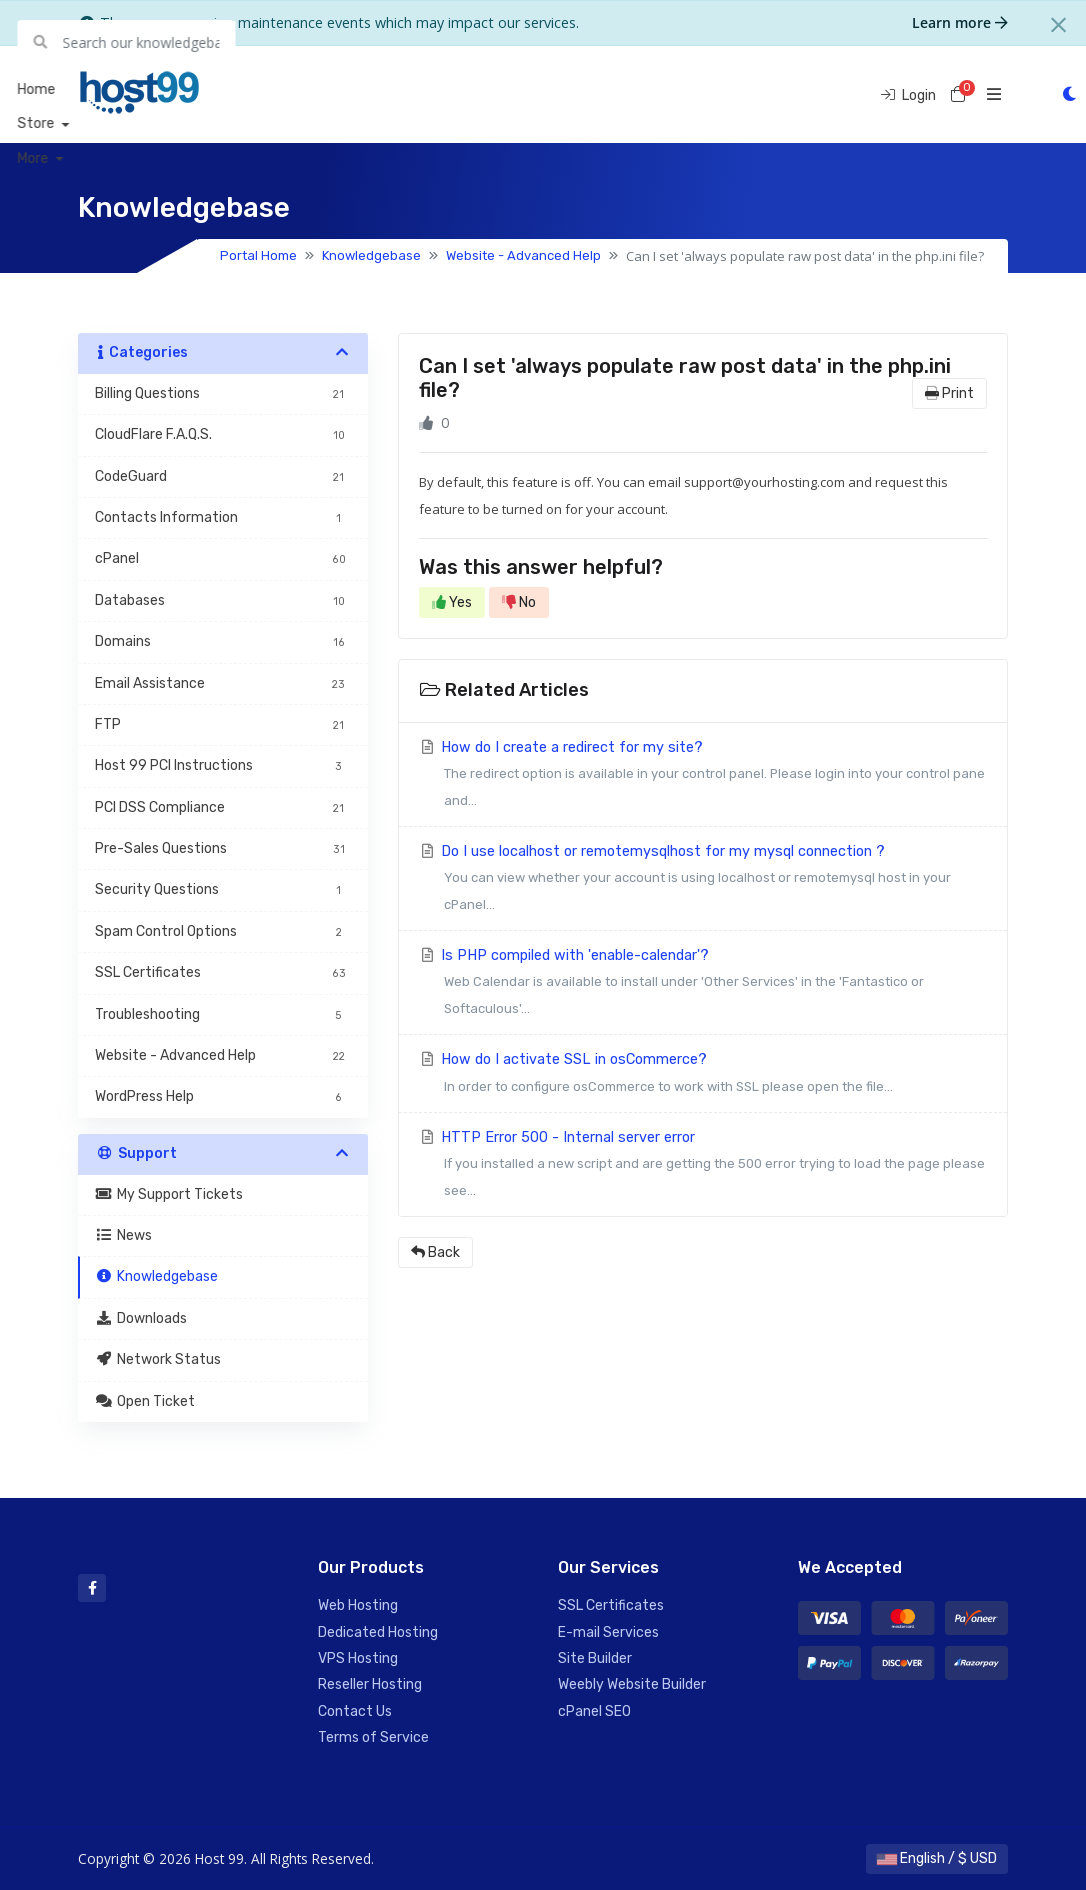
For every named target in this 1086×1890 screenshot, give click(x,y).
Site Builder (595, 1658)
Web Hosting (358, 1605)
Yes (452, 602)
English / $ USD (937, 1858)
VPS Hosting (358, 1658)
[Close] (1058, 25)
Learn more (960, 22)
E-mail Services (608, 1632)
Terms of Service (373, 1737)
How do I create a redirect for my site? (703, 776)
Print (949, 393)
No (519, 602)
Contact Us (355, 1711)
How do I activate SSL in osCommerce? (703, 1075)
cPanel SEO (594, 1711)
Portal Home (258, 255)
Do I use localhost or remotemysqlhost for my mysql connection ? (703, 880)
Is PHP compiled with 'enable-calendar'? (703, 984)
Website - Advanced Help (523, 255)
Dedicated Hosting (378, 1632)
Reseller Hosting (370, 1684)
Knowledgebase (371, 255)
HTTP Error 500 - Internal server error (703, 1166)
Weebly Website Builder (632, 1684)
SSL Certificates (611, 1605)
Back (435, 1252)
